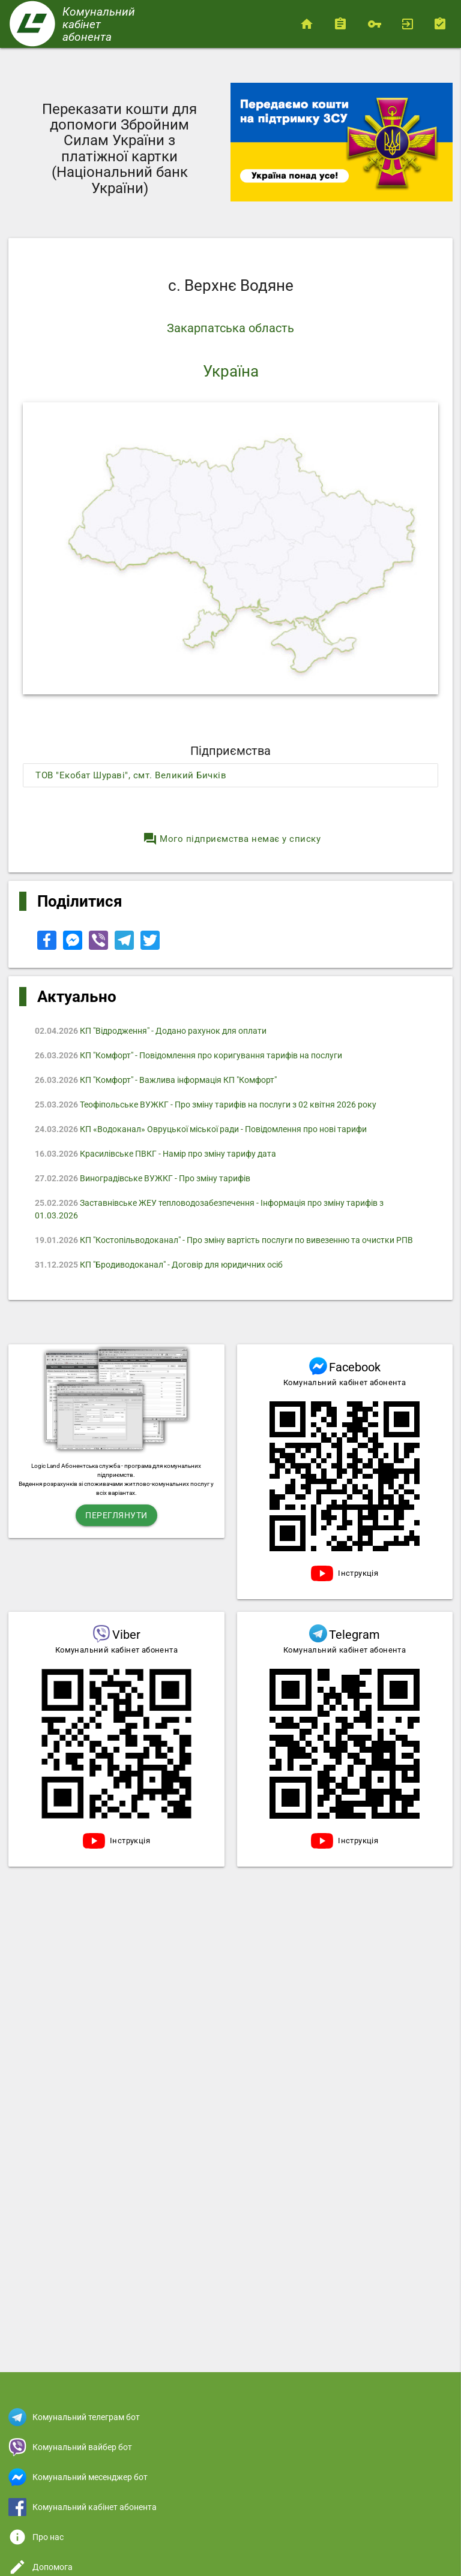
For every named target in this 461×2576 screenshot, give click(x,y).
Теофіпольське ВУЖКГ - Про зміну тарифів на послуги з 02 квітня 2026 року (205, 1104)
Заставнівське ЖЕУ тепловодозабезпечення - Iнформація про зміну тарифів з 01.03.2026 (209, 1209)
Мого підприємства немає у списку (232, 839)
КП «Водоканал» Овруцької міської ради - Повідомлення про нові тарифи (201, 1129)
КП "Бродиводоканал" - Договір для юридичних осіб (159, 1264)
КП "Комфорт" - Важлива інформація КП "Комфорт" (156, 1080)
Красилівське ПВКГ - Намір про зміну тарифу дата (155, 1153)
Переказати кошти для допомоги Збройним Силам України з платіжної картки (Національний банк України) (119, 149)
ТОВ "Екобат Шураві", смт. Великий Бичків (130, 775)
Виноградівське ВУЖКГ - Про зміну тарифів (142, 1178)
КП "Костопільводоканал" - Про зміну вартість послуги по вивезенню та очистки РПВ (224, 1240)
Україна (231, 371)
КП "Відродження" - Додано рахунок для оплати (151, 1031)
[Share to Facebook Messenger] (73, 947)
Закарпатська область (230, 328)
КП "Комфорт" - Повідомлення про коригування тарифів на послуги (188, 1055)
